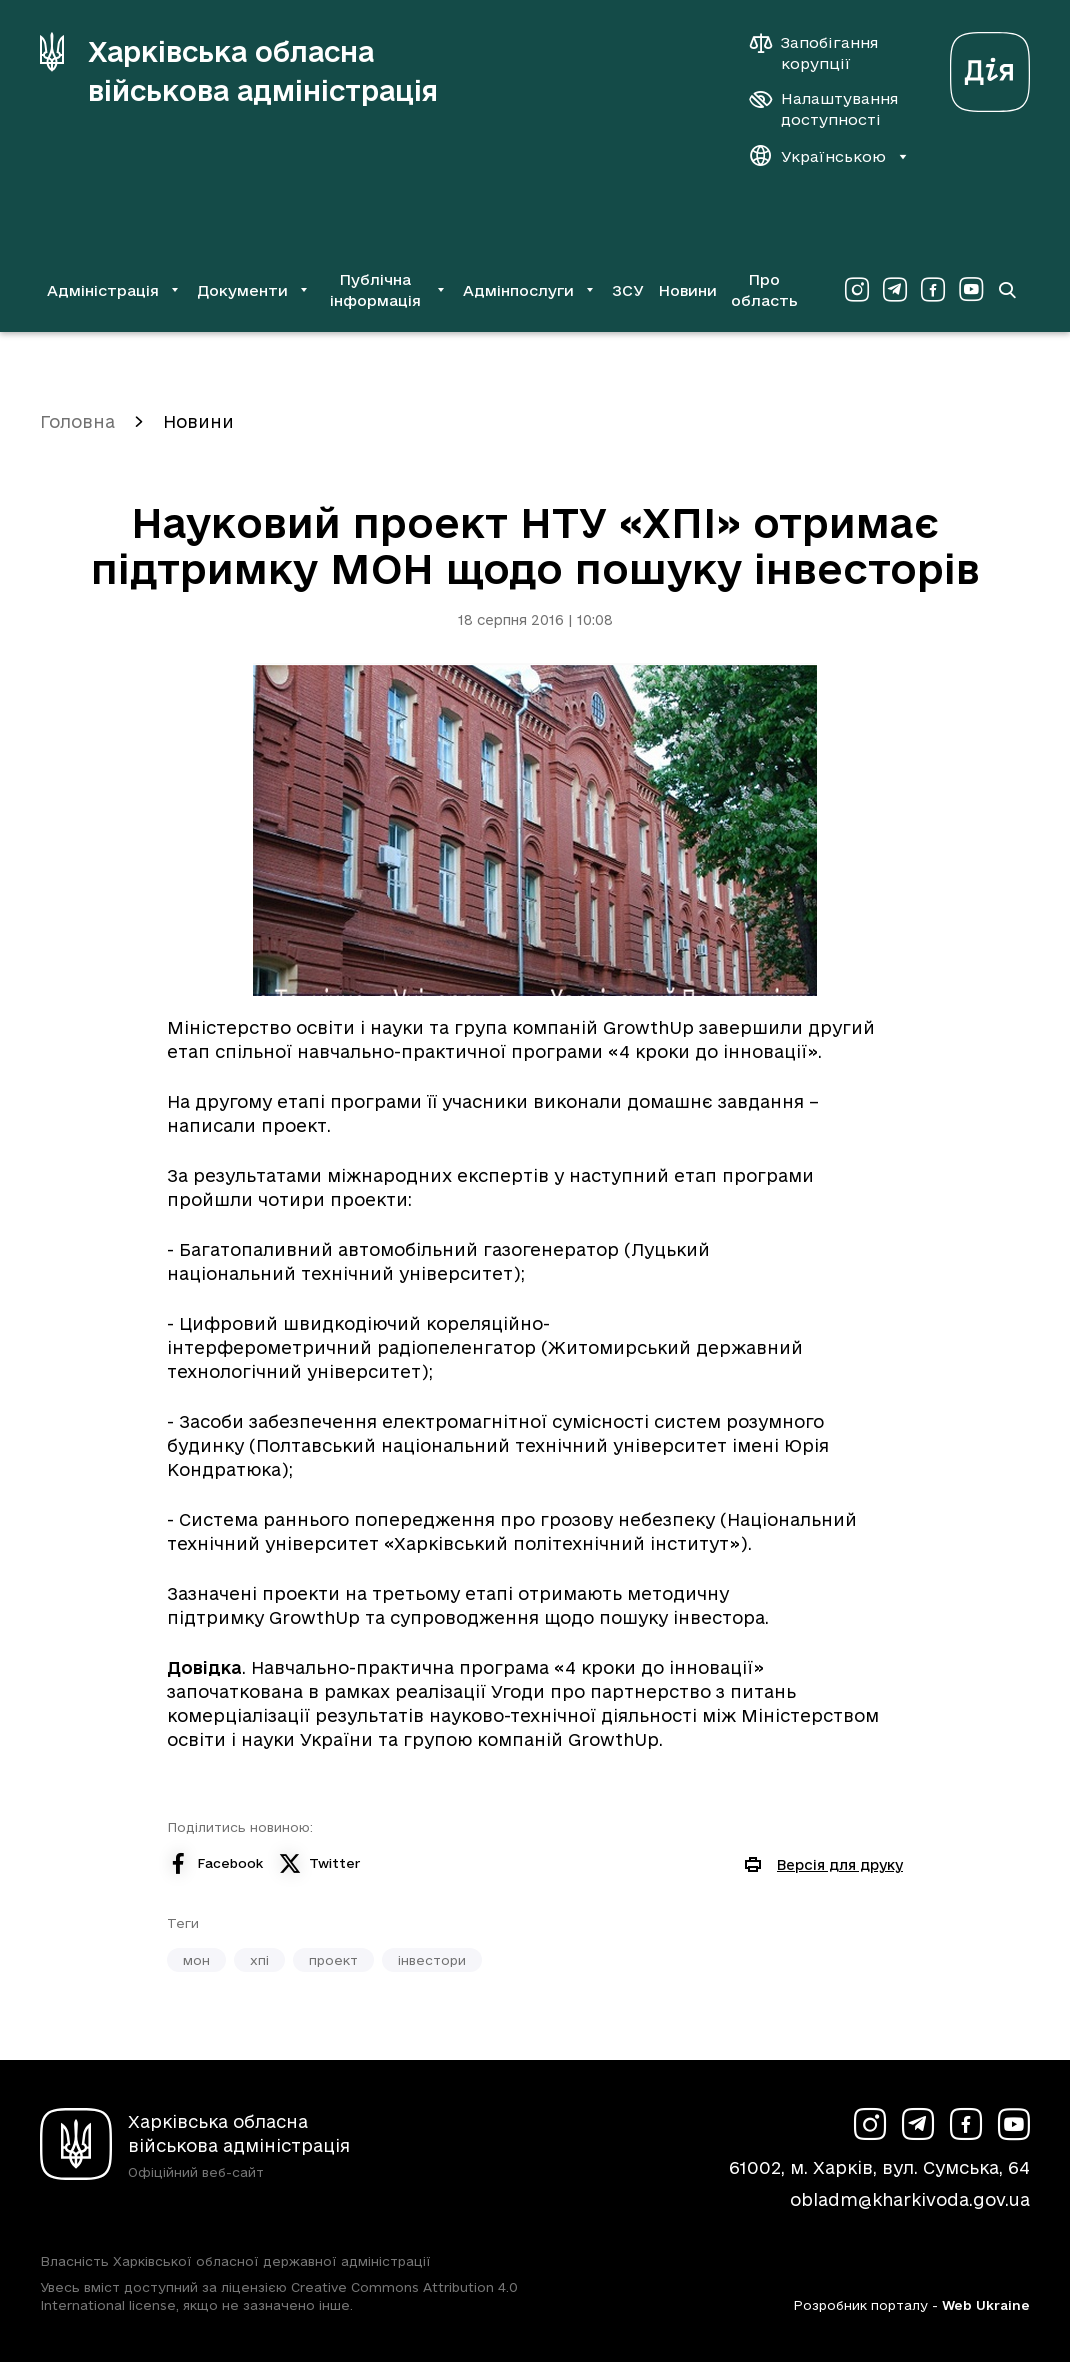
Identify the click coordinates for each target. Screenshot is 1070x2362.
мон (196, 1960)
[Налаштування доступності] (824, 109)
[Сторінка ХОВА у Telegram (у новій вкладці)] (895, 290)
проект (333, 1960)
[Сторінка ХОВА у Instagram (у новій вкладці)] (857, 290)
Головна (77, 421)
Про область (764, 290)
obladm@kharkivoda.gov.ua (910, 2199)
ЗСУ (628, 290)
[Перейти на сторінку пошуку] (1007, 290)
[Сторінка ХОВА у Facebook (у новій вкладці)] (933, 290)
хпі (259, 1960)
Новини (687, 290)
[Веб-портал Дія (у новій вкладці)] (990, 66)
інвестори (432, 1960)
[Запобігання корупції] (824, 53)
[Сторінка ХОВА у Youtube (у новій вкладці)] (971, 290)
